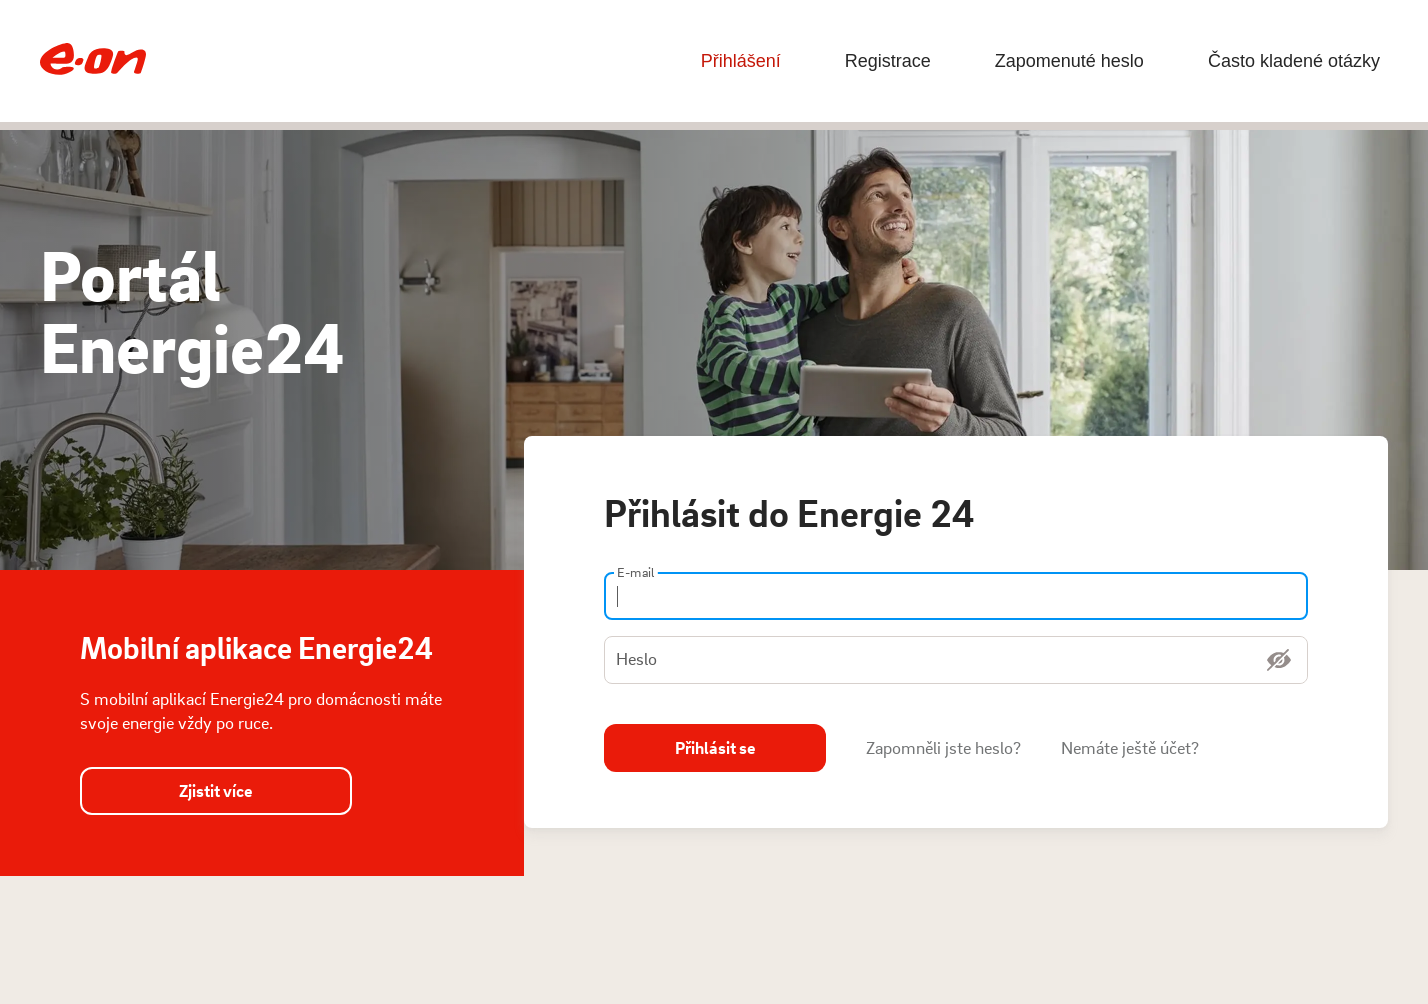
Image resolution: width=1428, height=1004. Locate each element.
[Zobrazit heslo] (1279, 660)
